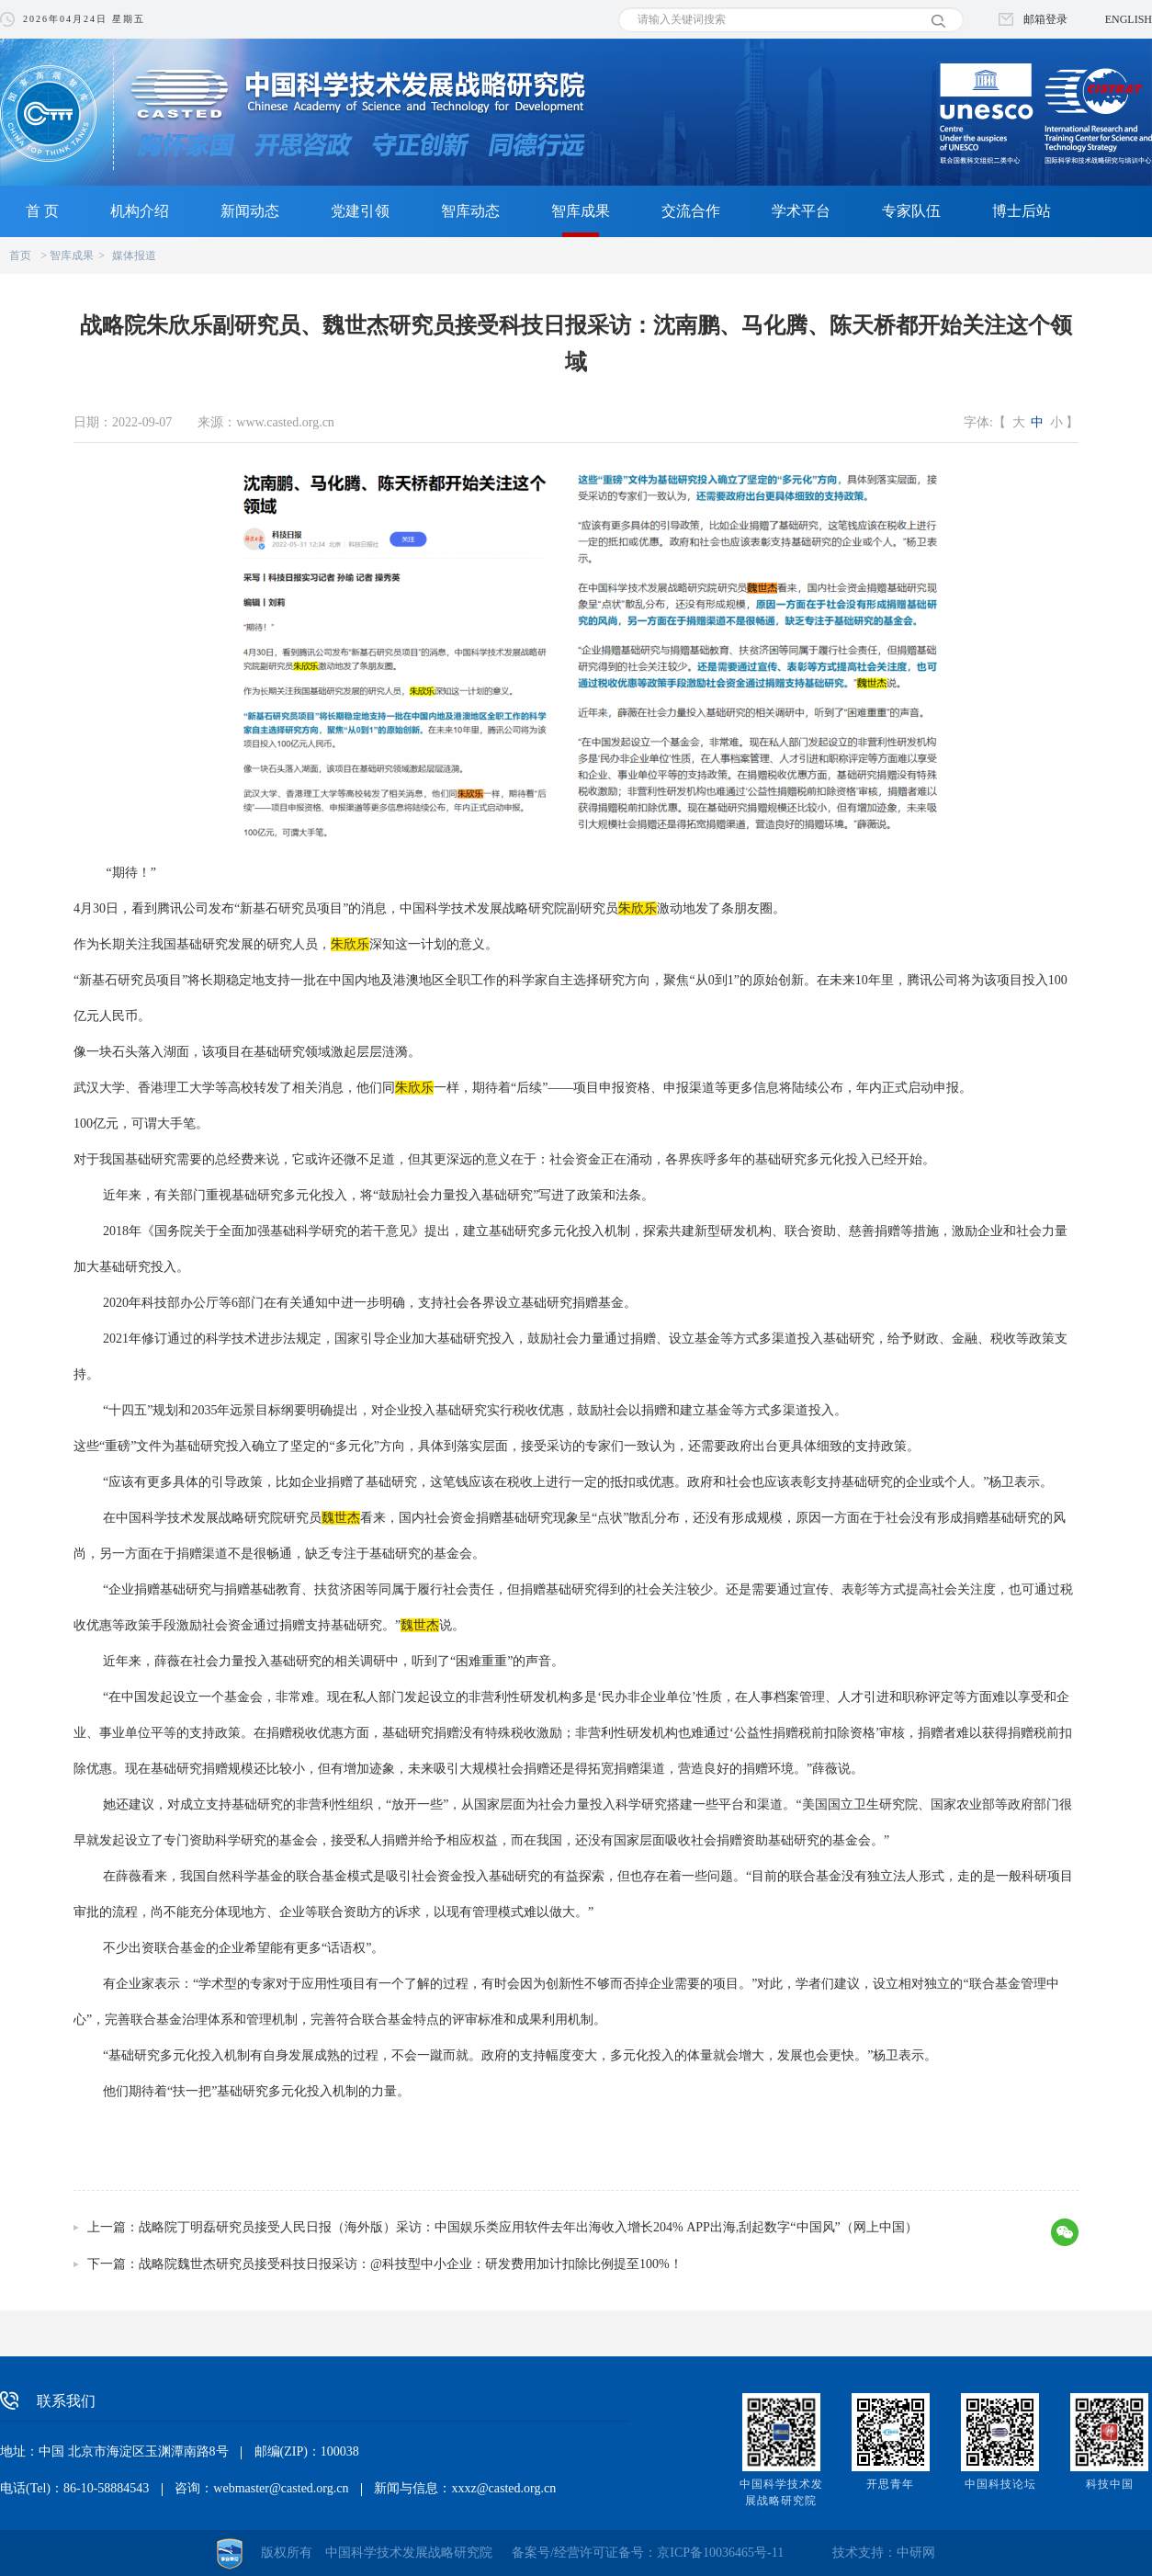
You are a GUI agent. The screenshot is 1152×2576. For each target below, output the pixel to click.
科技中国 (1110, 2484)
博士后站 (1021, 211)
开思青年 (890, 2484)
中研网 (916, 2552)
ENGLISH (1128, 19)
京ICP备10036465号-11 (720, 2552)
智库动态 (470, 211)
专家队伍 (911, 211)
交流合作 (690, 211)
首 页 (42, 211)
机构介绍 (139, 211)
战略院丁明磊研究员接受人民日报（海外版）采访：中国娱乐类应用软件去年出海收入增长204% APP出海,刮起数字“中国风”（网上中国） (528, 2227)
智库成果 (580, 211)
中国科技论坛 (1000, 2484)
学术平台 (801, 211)
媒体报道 (134, 255)
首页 (20, 255)
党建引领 (360, 211)
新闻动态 (249, 211)
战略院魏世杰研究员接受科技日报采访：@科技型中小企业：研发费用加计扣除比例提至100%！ (411, 2264)
